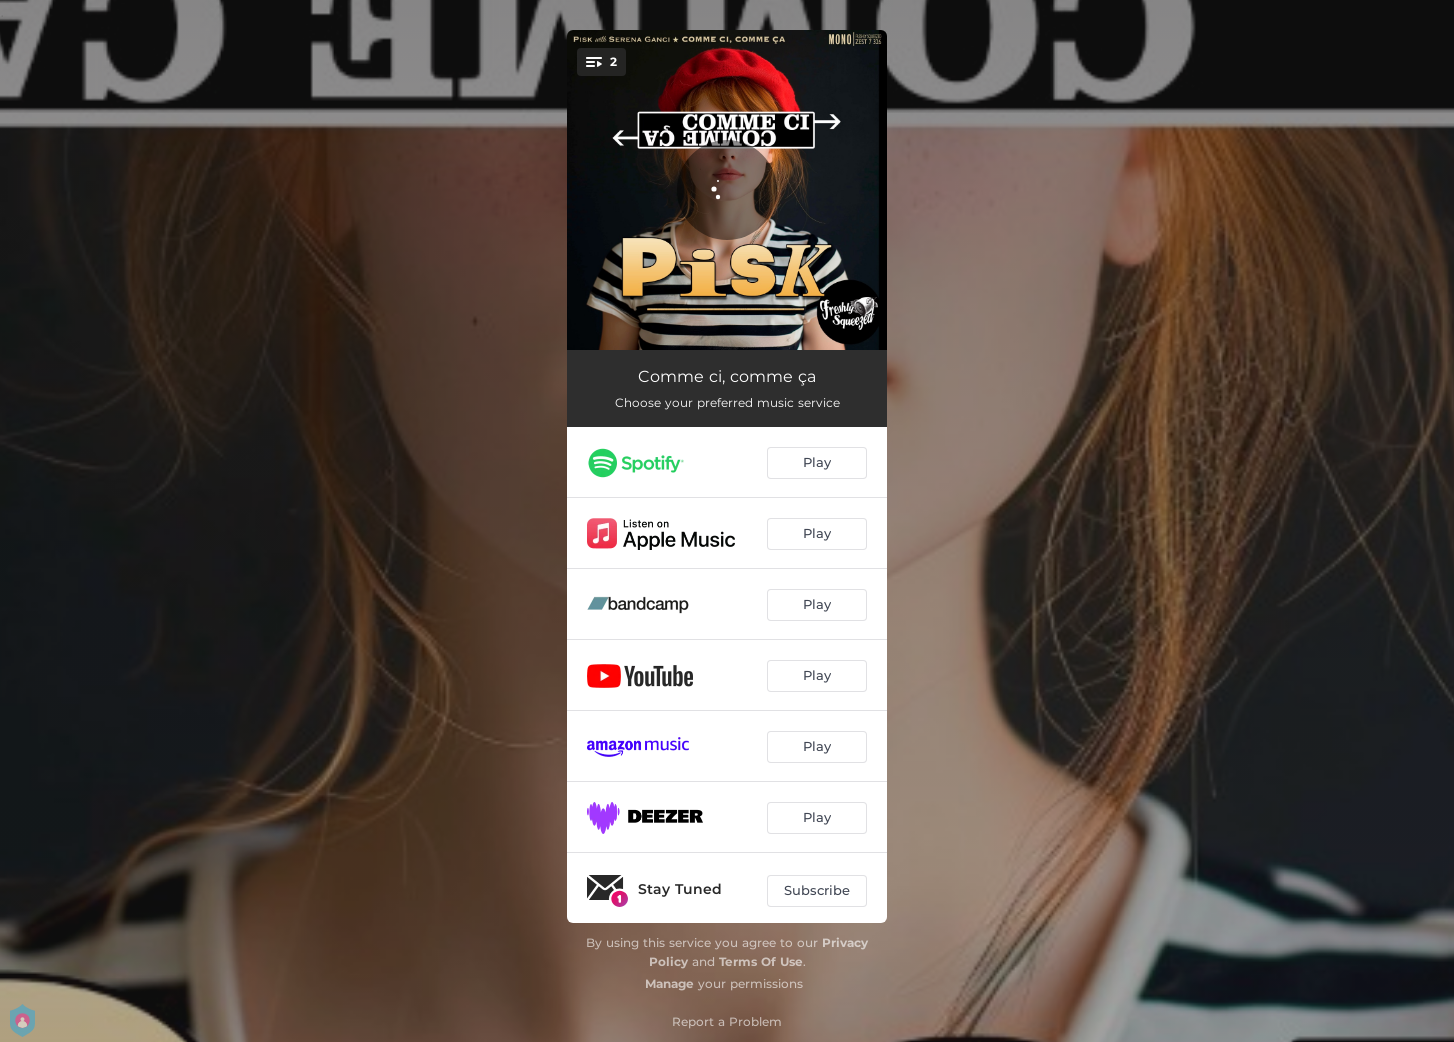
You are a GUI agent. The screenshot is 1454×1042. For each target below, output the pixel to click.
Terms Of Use (761, 961)
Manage (669, 983)
